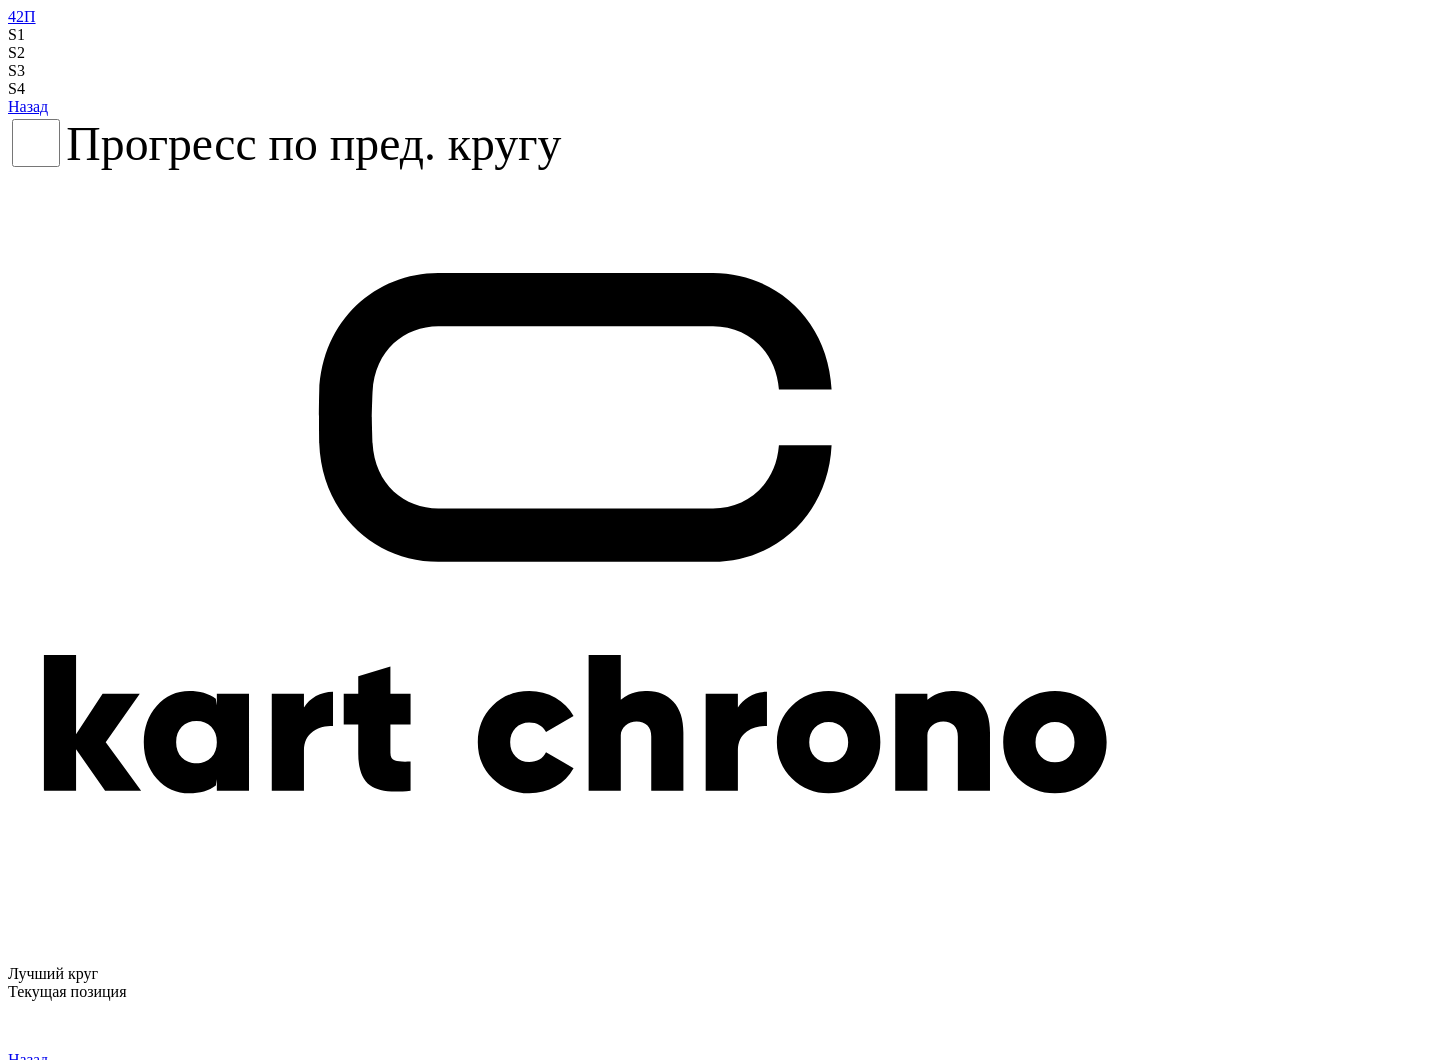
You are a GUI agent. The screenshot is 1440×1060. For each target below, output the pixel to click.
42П (22, 16)
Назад (28, 106)
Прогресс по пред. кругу (313, 143)
